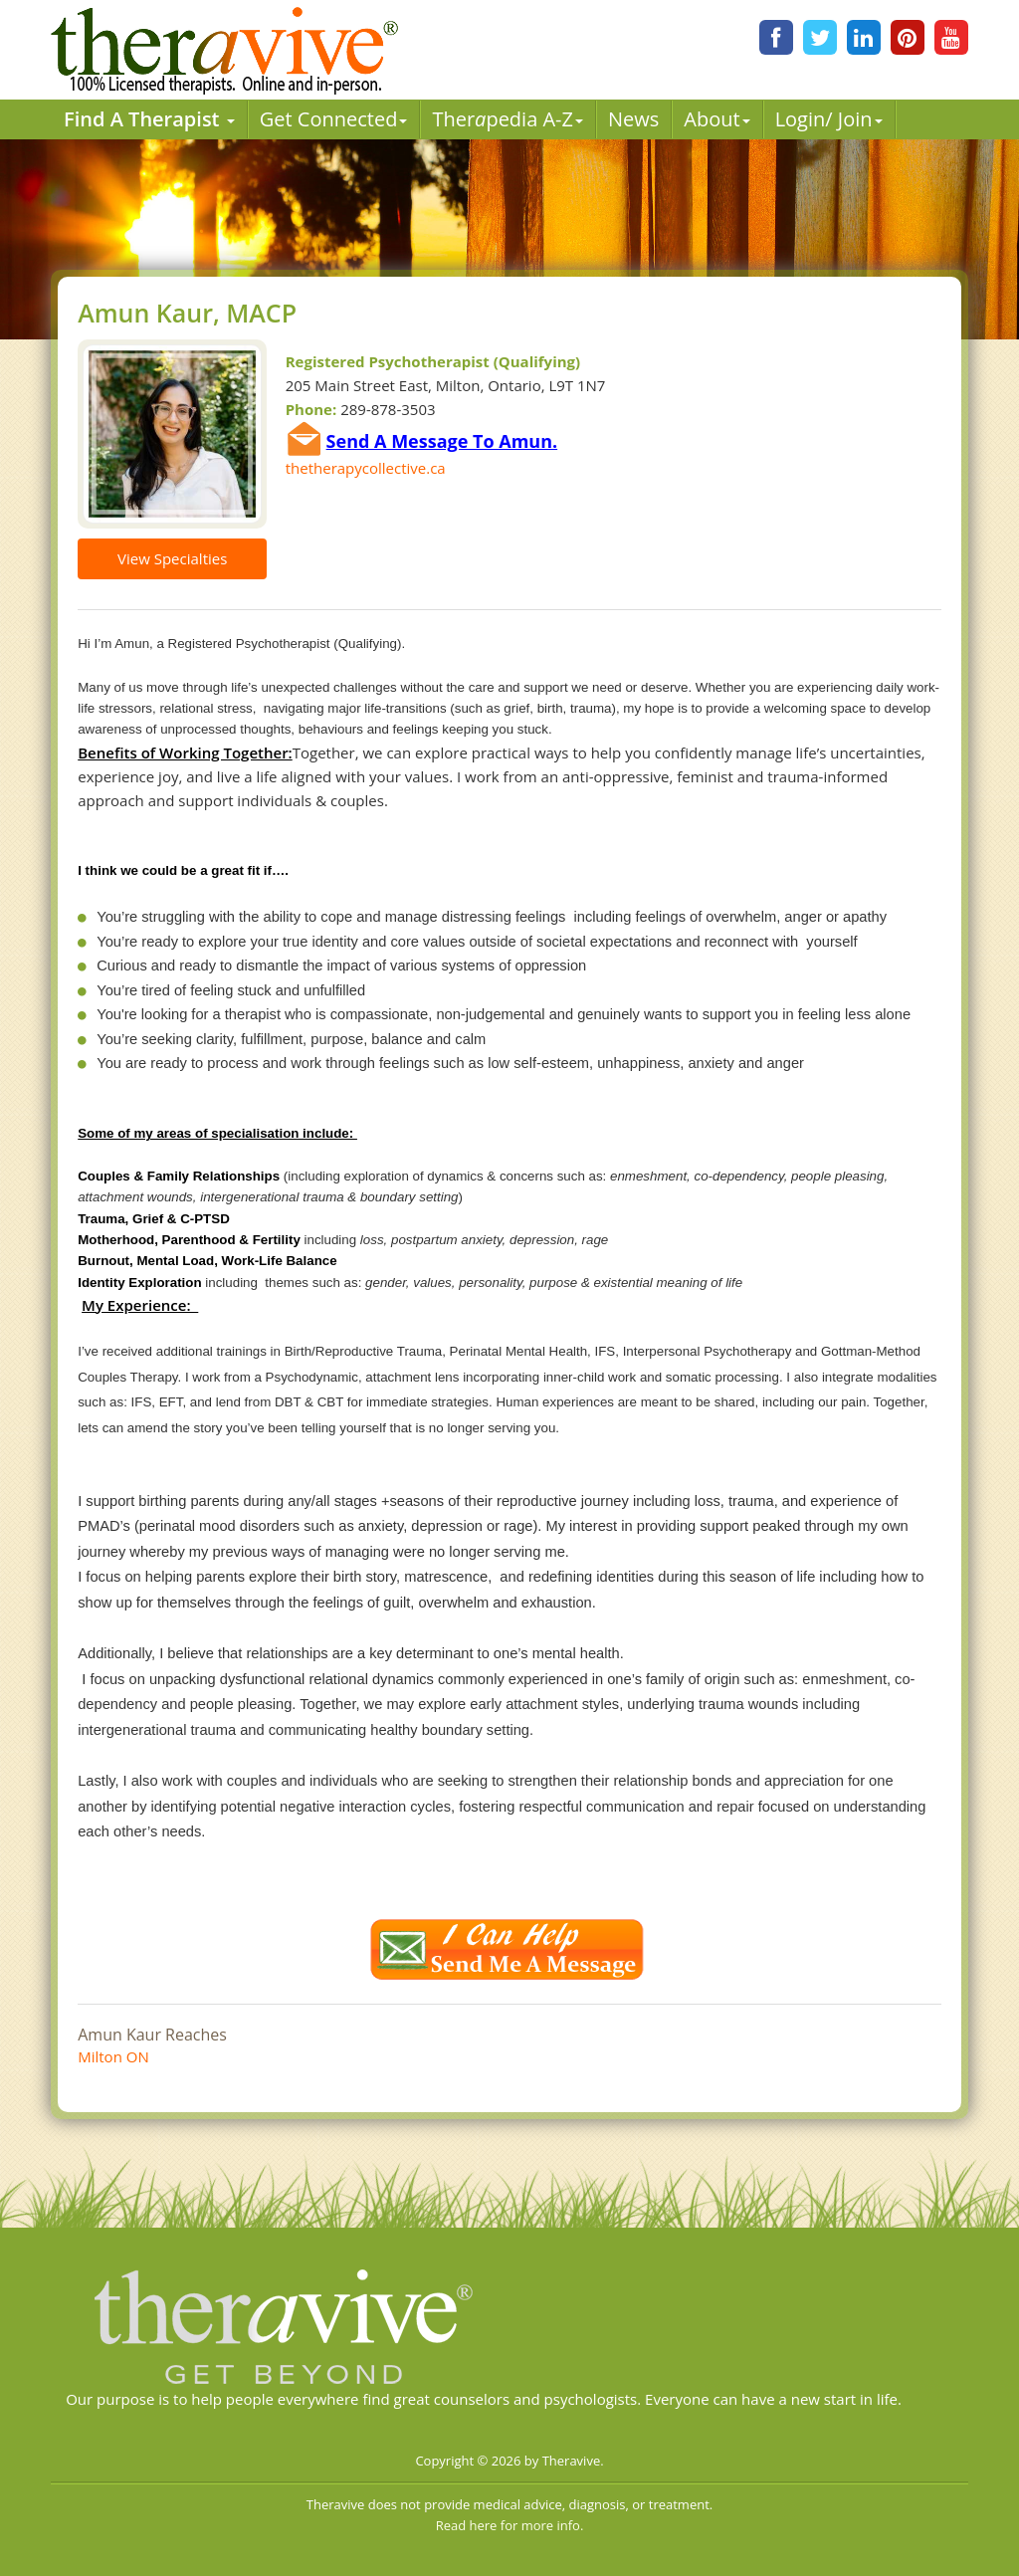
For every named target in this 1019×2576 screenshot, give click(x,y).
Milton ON (113, 2056)
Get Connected (334, 119)
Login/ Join (829, 119)
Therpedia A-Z (507, 119)
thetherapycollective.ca (366, 468)
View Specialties (172, 558)
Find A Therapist (149, 119)
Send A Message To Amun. (442, 441)
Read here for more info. (510, 2525)
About (716, 119)
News (633, 119)
